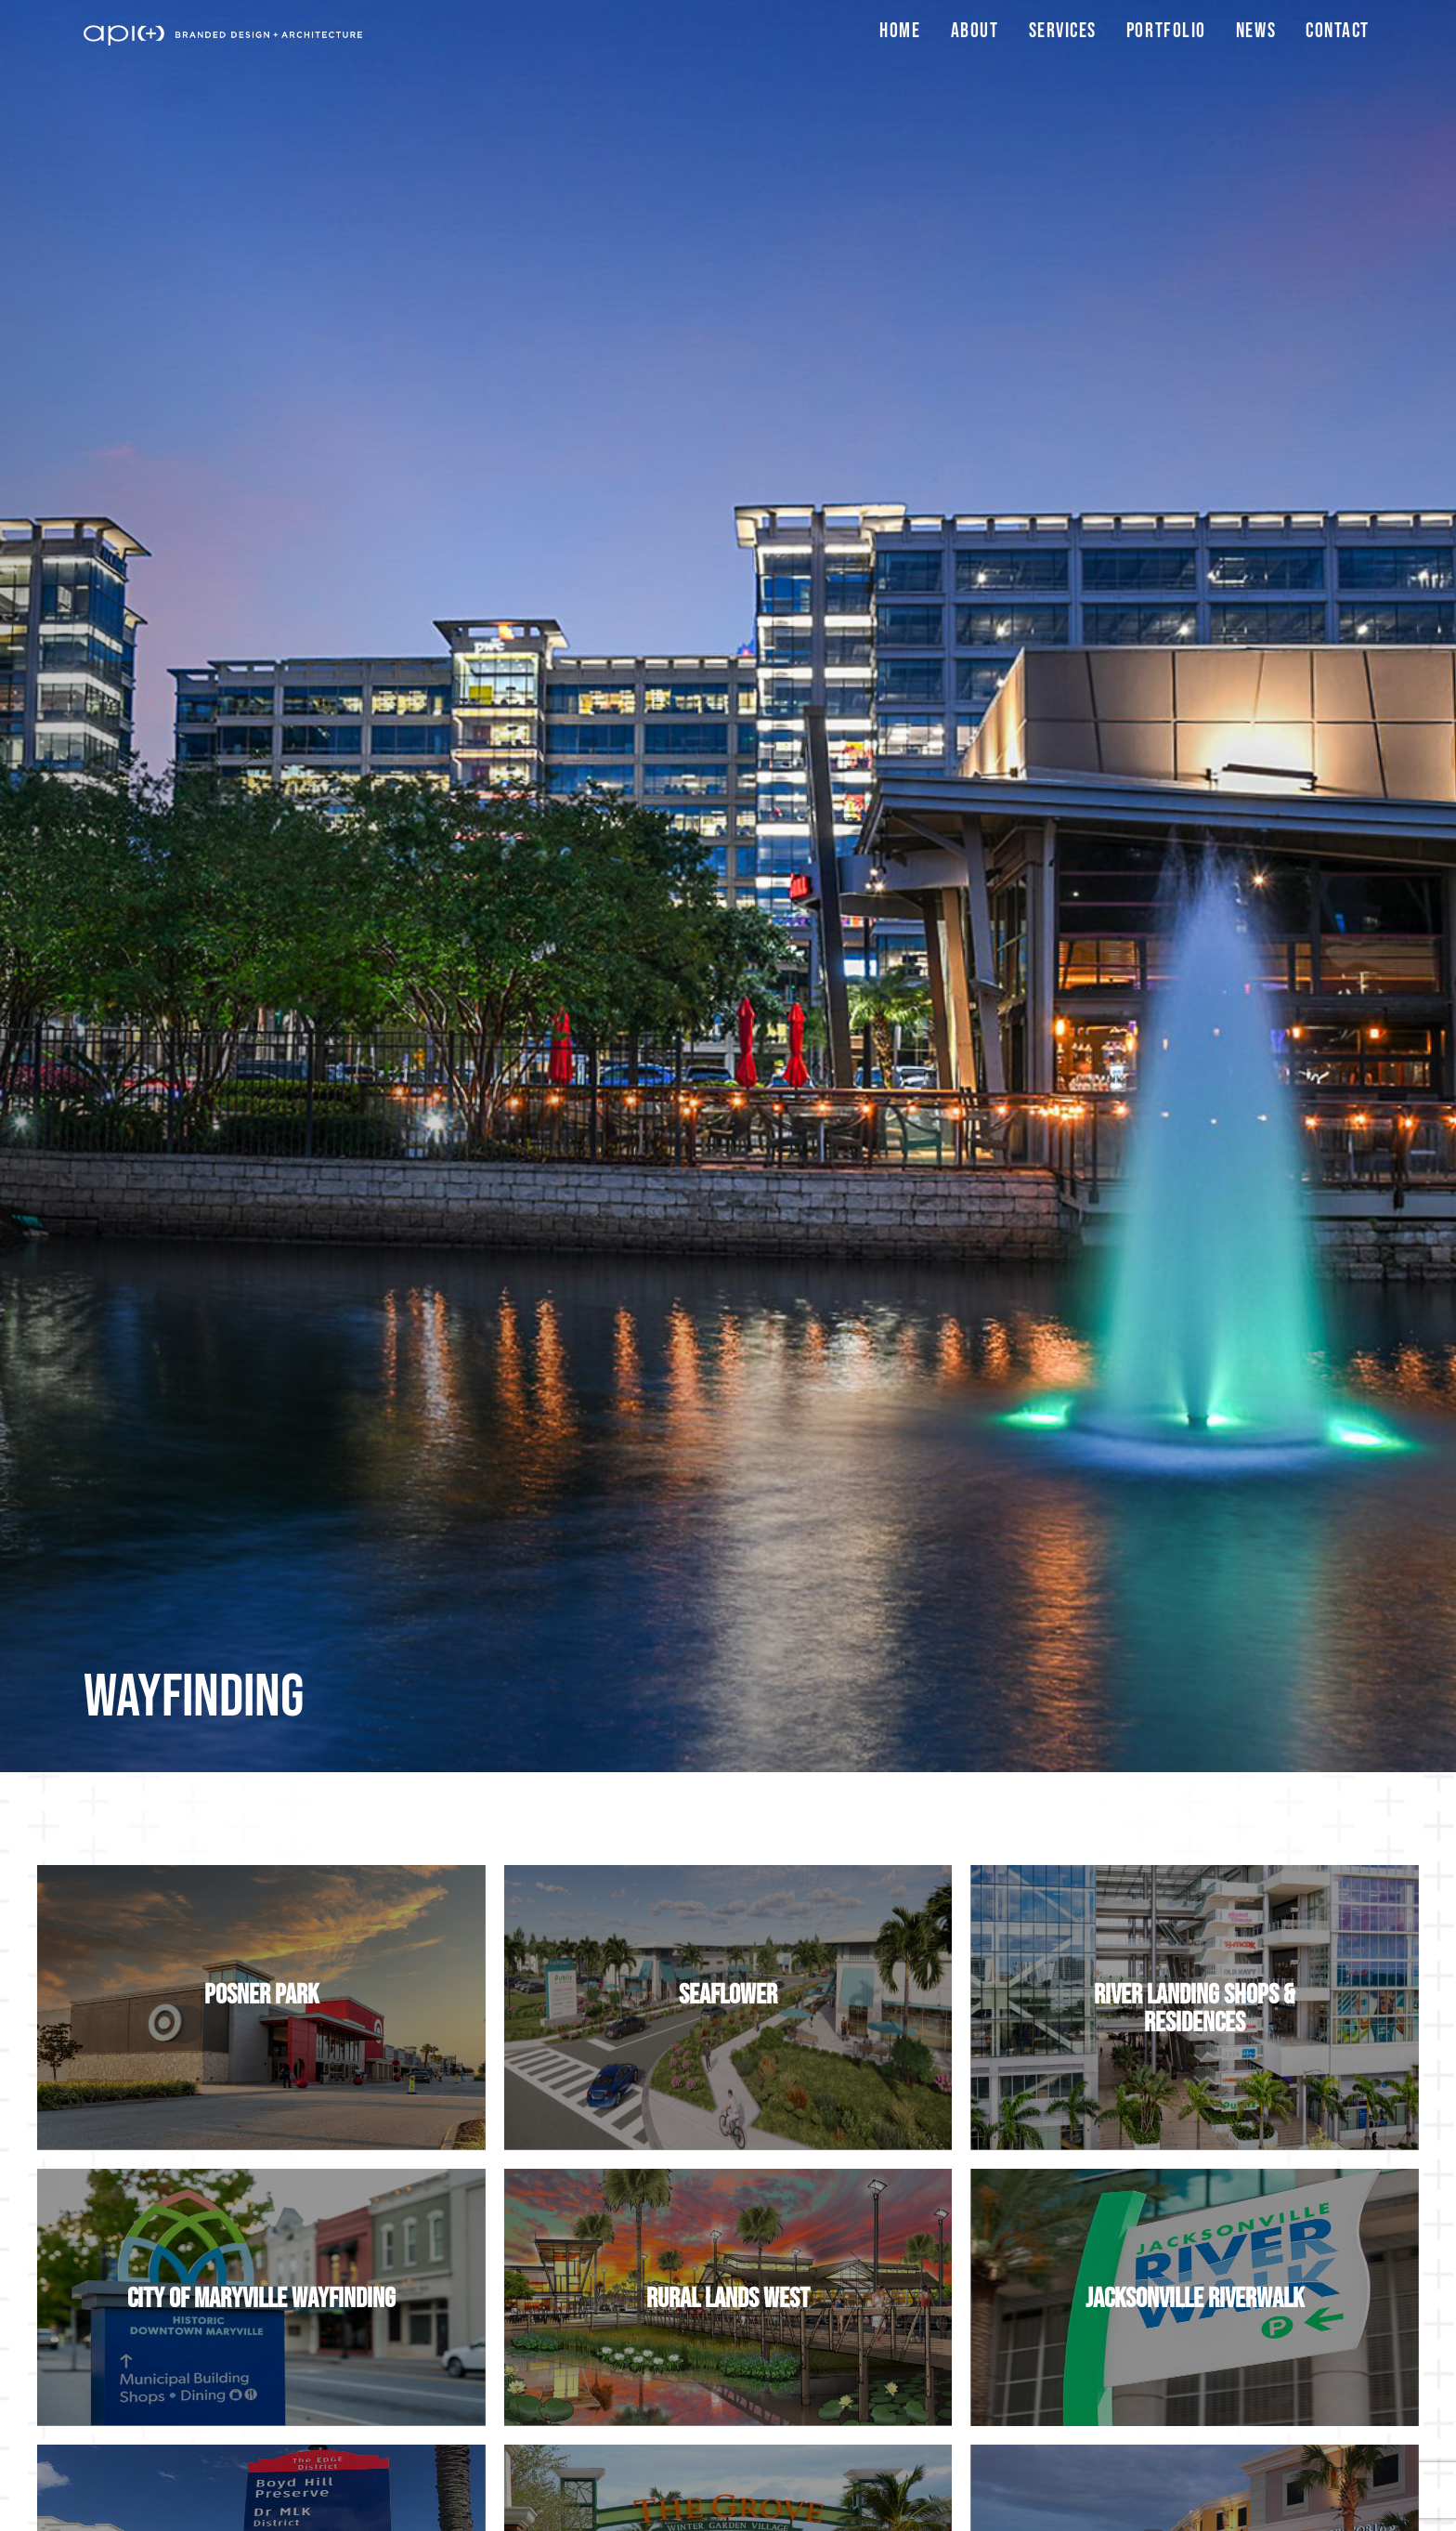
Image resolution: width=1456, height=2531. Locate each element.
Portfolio (1166, 31)
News (1256, 31)
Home (899, 31)
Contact (1338, 31)
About (975, 31)
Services (1063, 31)
